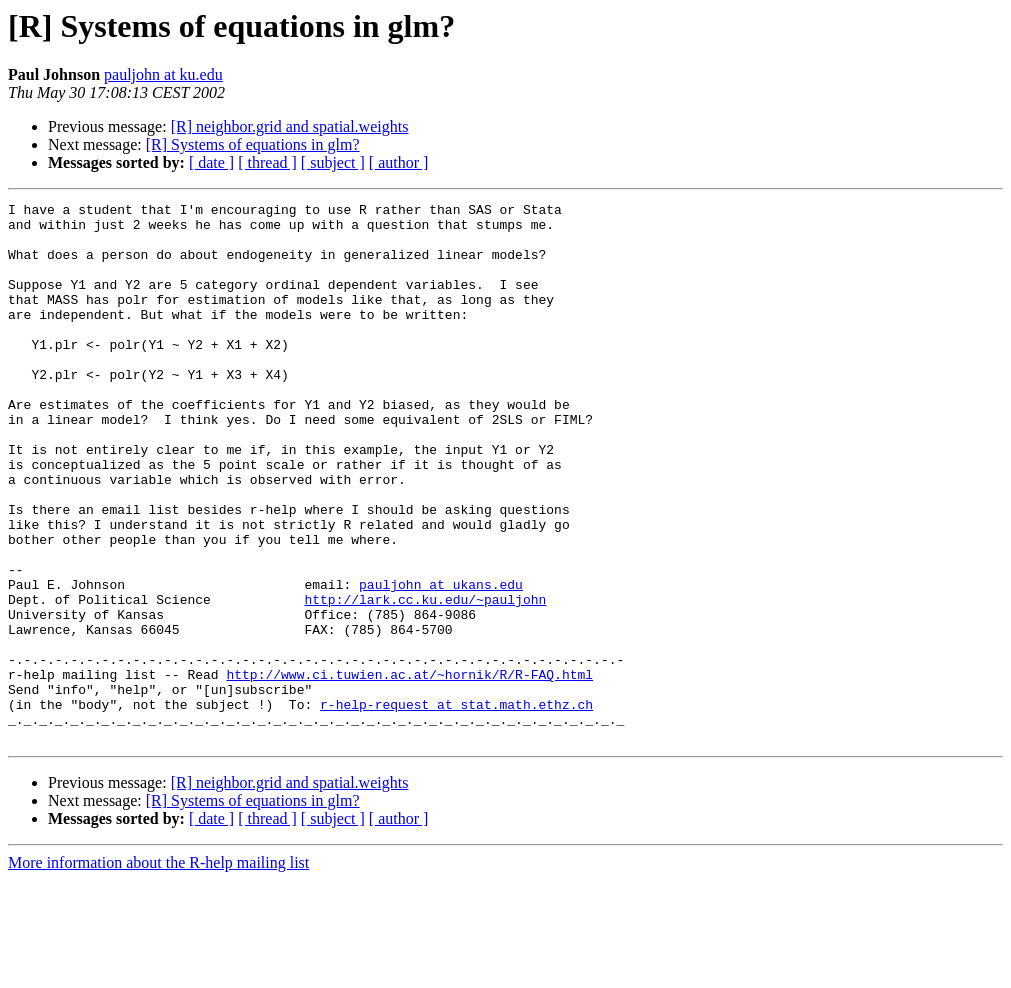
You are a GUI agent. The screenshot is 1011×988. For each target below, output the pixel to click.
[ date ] (211, 162)
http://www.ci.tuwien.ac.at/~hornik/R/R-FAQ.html (409, 770)
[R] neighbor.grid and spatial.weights (290, 126)
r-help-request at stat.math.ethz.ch (456, 806)
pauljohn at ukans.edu (441, 662)
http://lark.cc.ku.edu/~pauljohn (425, 680)
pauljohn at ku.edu (163, 74)
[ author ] (399, 162)
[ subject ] (333, 162)
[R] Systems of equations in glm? (253, 144)
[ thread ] (267, 162)
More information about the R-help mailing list (158, 970)
